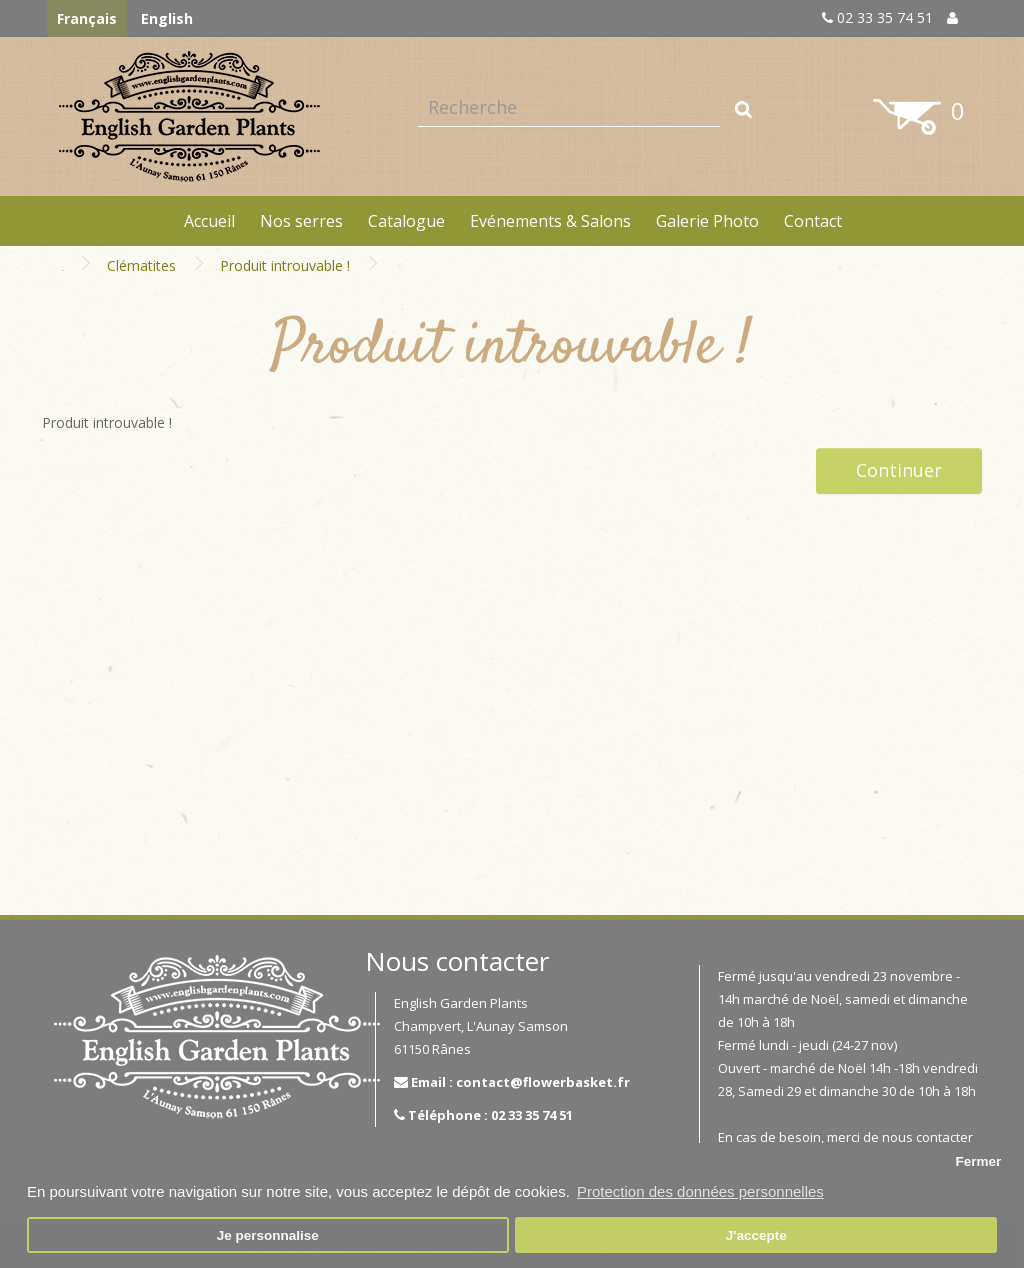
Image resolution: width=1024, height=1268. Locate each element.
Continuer (899, 470)
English (167, 18)
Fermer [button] (978, 1161)
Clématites (141, 265)
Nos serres (301, 221)
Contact (813, 221)
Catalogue (406, 221)
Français (87, 18)
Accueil (209, 221)
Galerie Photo (707, 221)
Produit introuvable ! (285, 265)
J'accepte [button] (756, 1235)
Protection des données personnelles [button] (700, 1191)
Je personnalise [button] (268, 1235)
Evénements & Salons (550, 221)
